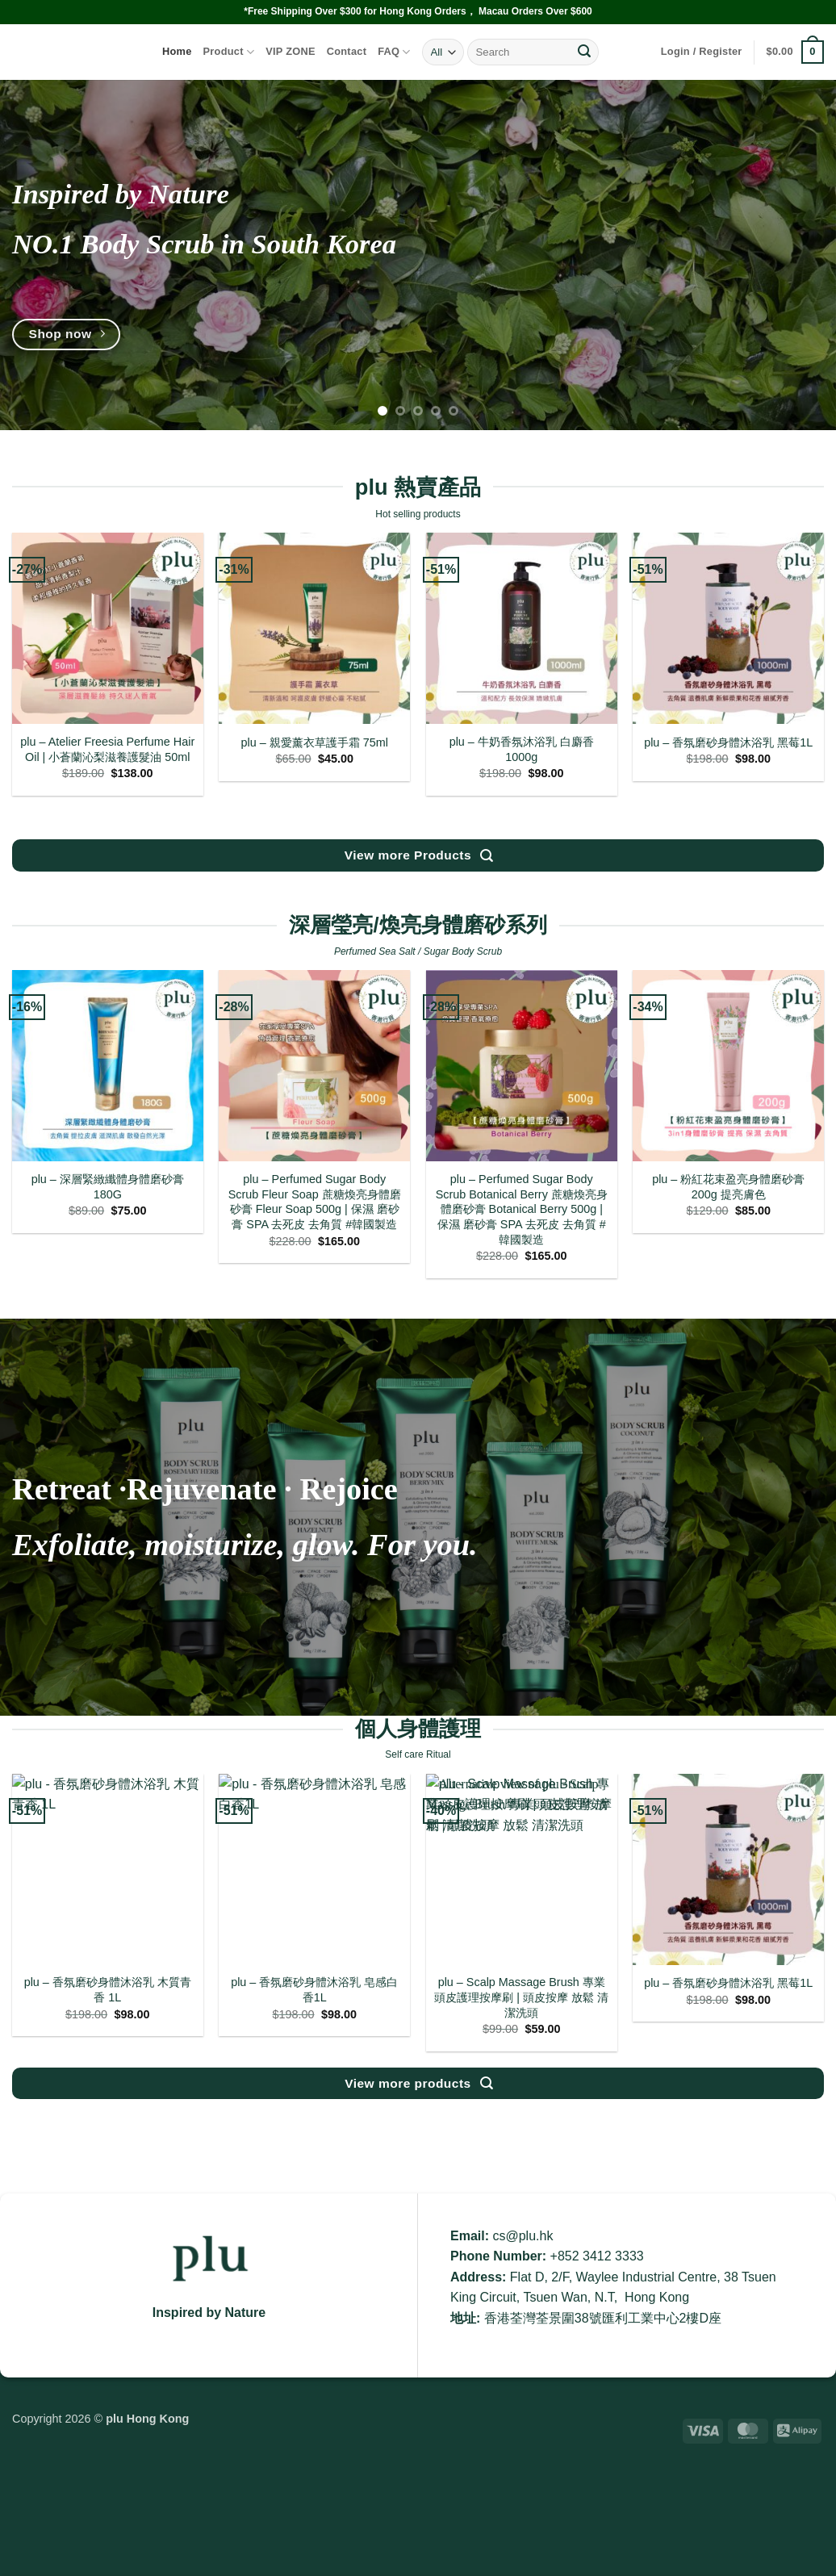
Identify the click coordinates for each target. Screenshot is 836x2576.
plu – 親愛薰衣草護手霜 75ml (314, 742)
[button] (701, 52)
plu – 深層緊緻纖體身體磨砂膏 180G (107, 1187)
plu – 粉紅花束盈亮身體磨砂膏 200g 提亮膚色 (728, 1187)
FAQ (394, 52)
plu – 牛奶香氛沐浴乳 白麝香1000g (521, 749)
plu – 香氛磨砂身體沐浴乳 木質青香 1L (107, 1990)
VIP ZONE (290, 51)
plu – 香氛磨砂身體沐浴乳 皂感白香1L (314, 1990)
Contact (346, 51)
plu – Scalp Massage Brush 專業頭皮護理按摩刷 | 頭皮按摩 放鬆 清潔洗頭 (521, 1997)
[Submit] (584, 52)
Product (229, 52)
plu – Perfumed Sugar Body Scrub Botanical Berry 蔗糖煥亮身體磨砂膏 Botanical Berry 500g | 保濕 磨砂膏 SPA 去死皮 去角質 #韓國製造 (522, 1209)
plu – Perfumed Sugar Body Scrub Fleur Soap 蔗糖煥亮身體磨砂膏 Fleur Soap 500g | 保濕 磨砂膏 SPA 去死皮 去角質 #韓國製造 (314, 1202)
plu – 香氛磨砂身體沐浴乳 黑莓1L (728, 742)
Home (177, 51)
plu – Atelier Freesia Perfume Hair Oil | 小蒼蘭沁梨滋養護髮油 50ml (107, 749)
